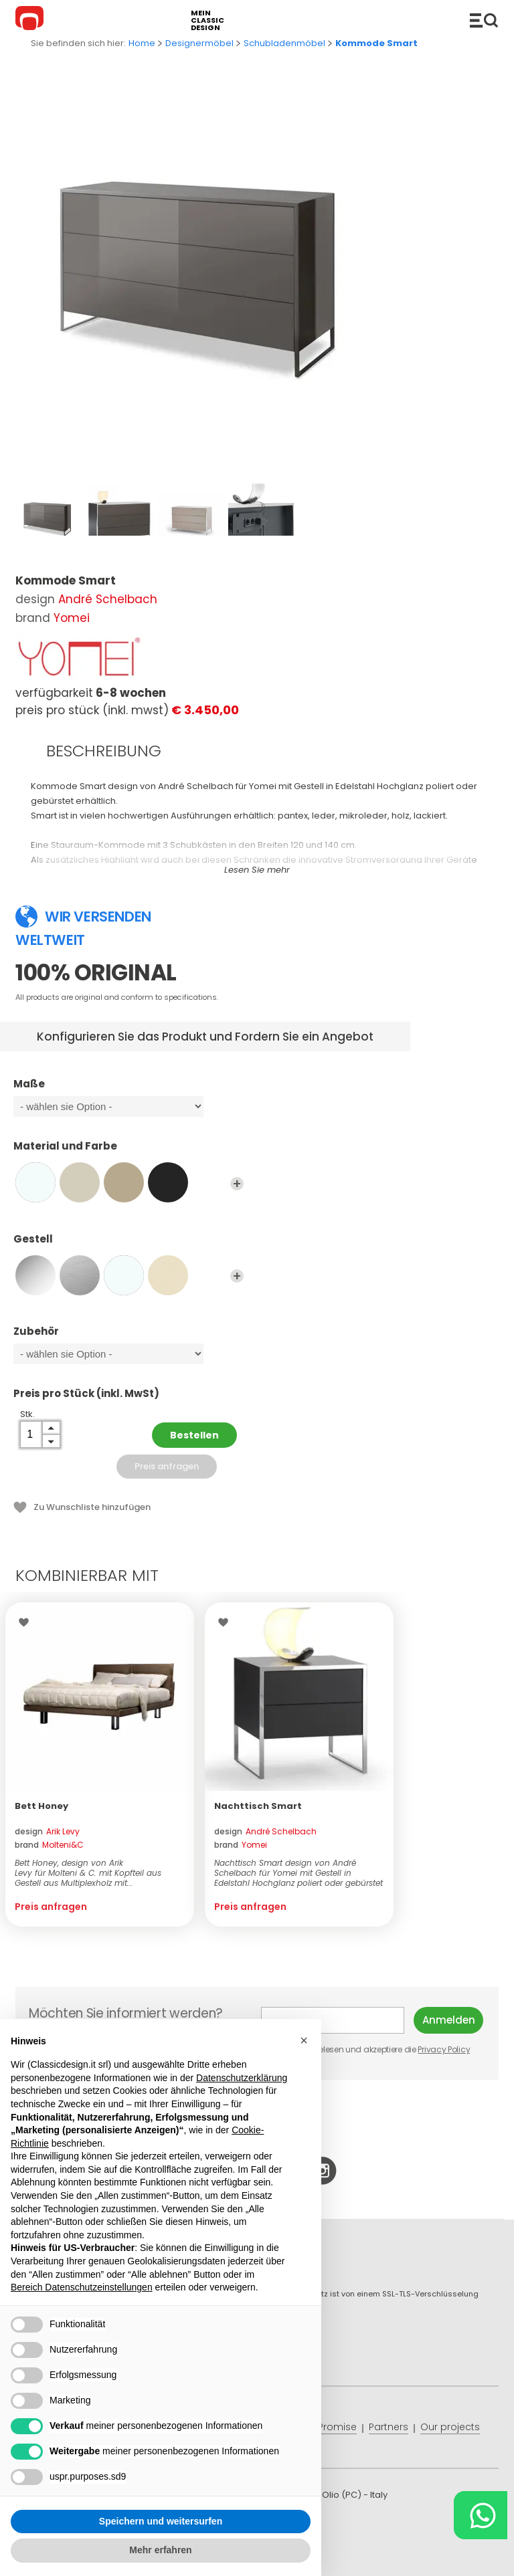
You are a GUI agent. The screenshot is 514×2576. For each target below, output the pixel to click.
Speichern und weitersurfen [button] (160, 2521)
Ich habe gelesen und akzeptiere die (366, 2049)
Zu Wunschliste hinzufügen (92, 1507)
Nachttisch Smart (258, 1806)
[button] (304, 2040)
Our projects (450, 2427)
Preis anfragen (167, 1466)
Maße (128, 1090)
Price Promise (324, 2427)
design (47, 1831)
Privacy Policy (444, 2049)
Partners (388, 2427)
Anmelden (448, 2020)
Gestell (128, 1245)
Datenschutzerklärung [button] (241, 2077)
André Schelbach (107, 599)
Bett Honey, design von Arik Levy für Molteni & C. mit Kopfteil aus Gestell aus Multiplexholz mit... (88, 1873)
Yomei (72, 618)
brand (49, 1844)
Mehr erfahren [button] (160, 2550)
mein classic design (207, 20)
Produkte (484, 20)
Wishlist (27, 1622)
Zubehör (128, 1337)
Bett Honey (41, 1806)
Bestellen (194, 1435)
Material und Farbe (128, 1152)
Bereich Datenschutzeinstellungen (82, 2287)
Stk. (27, 1414)
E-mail (333, 2020)
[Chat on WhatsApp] (480, 2515)
